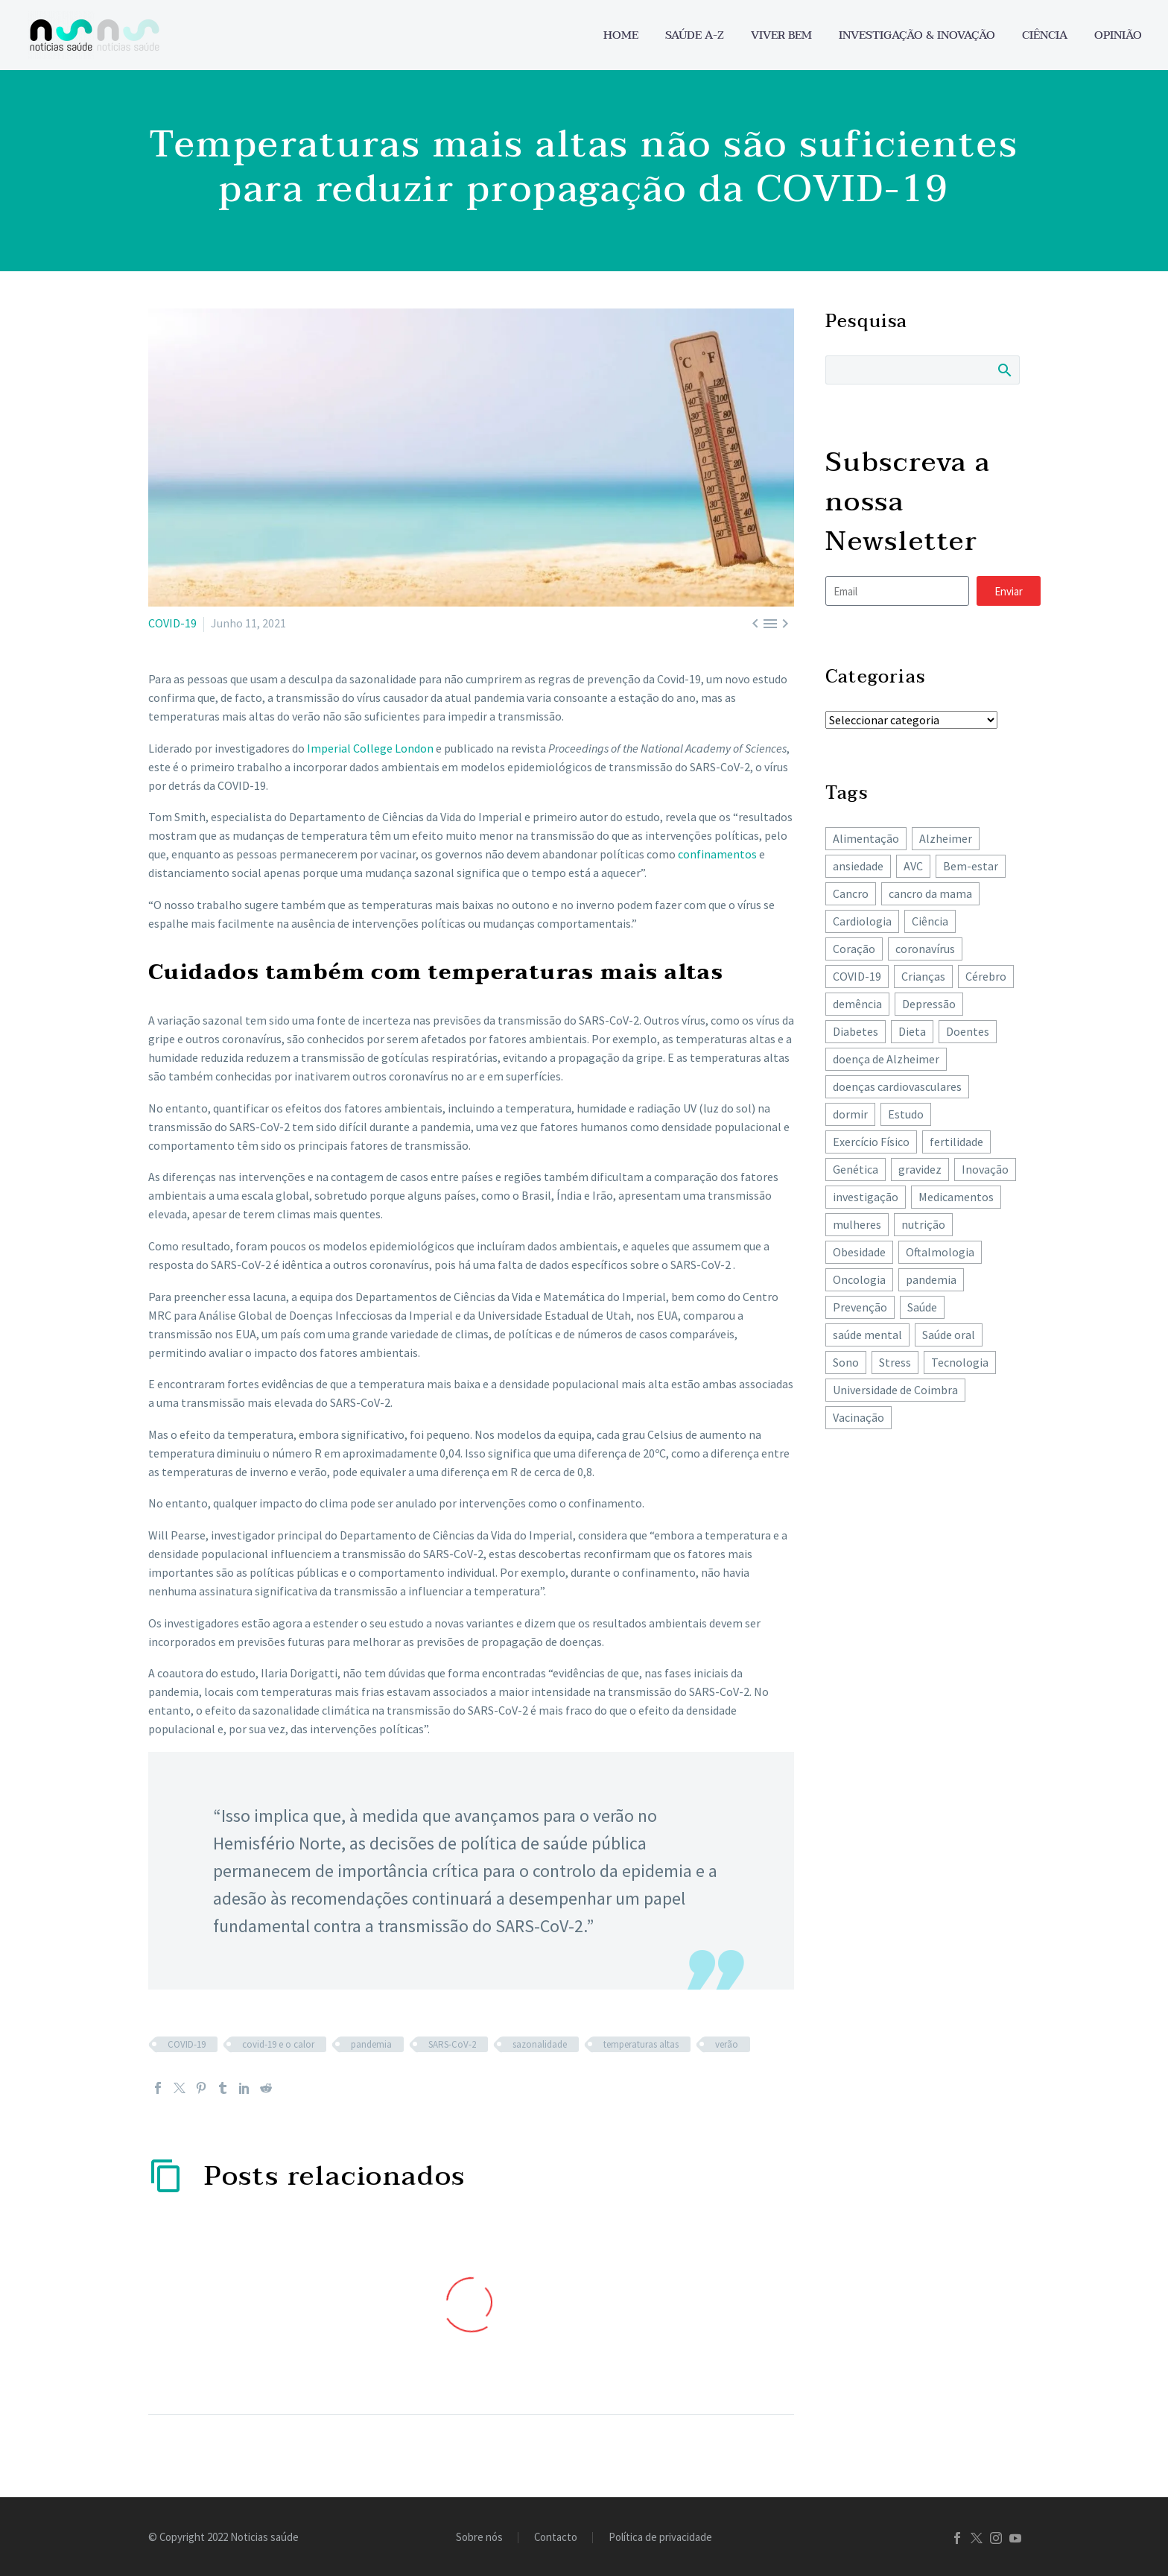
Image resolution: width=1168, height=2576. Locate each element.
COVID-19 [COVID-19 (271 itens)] (857, 976)
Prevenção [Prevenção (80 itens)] (860, 1307)
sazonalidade (539, 2044)
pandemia (371, 2044)
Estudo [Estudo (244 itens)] (906, 1114)
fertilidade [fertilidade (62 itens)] (956, 1141)
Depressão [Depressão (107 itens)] (929, 1003)
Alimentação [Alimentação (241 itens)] (866, 838)
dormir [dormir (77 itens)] (850, 1114)
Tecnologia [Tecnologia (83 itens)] (959, 1362)
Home (620, 35)
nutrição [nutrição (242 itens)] (923, 1224)
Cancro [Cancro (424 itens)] (851, 893)
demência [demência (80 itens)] (857, 1003)
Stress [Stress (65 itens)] (895, 1362)
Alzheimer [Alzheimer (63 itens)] (945, 838)
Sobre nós (479, 2537)
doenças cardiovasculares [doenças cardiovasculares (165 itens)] (897, 1086)
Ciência (1044, 35)
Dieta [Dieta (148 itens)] (912, 1031)
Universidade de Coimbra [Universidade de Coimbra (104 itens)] (895, 1389)
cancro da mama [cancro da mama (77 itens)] (930, 893)
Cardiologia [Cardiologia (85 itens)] (862, 921)
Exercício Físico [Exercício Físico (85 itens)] (871, 1141)
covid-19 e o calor (278, 2044)
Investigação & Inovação (917, 35)
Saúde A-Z (694, 35)
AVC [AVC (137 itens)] (913, 865)
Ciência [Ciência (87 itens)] (930, 921)
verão (726, 2044)
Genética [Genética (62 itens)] (855, 1169)
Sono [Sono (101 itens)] (846, 1362)
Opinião (1118, 35)
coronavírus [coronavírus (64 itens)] (925, 948)
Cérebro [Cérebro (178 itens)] (985, 976)
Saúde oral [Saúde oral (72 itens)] (948, 1334)
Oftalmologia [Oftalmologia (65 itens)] (940, 1251)
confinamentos (717, 853)
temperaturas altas (641, 2044)
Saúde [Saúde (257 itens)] (922, 1307)
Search (1004, 369)
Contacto (555, 2537)
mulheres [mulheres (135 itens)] (857, 1224)
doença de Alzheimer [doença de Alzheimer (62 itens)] (886, 1058)
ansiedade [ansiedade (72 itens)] (858, 865)
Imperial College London (370, 748)
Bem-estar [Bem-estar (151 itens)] (970, 865)
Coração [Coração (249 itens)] (854, 948)
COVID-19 (172, 622)
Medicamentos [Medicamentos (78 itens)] (956, 1196)
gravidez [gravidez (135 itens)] (920, 1169)
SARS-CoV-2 (452, 2044)
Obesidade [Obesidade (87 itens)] (859, 1251)
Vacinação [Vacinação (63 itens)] (858, 1417)
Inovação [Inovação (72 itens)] (985, 1169)
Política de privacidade (660, 2537)
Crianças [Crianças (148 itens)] (923, 976)
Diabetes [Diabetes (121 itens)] (855, 1031)
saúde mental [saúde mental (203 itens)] (867, 1334)
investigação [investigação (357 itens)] (865, 1196)
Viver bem (781, 35)
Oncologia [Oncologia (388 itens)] (859, 1279)
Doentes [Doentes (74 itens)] (967, 1031)
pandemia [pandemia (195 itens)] (931, 1279)
